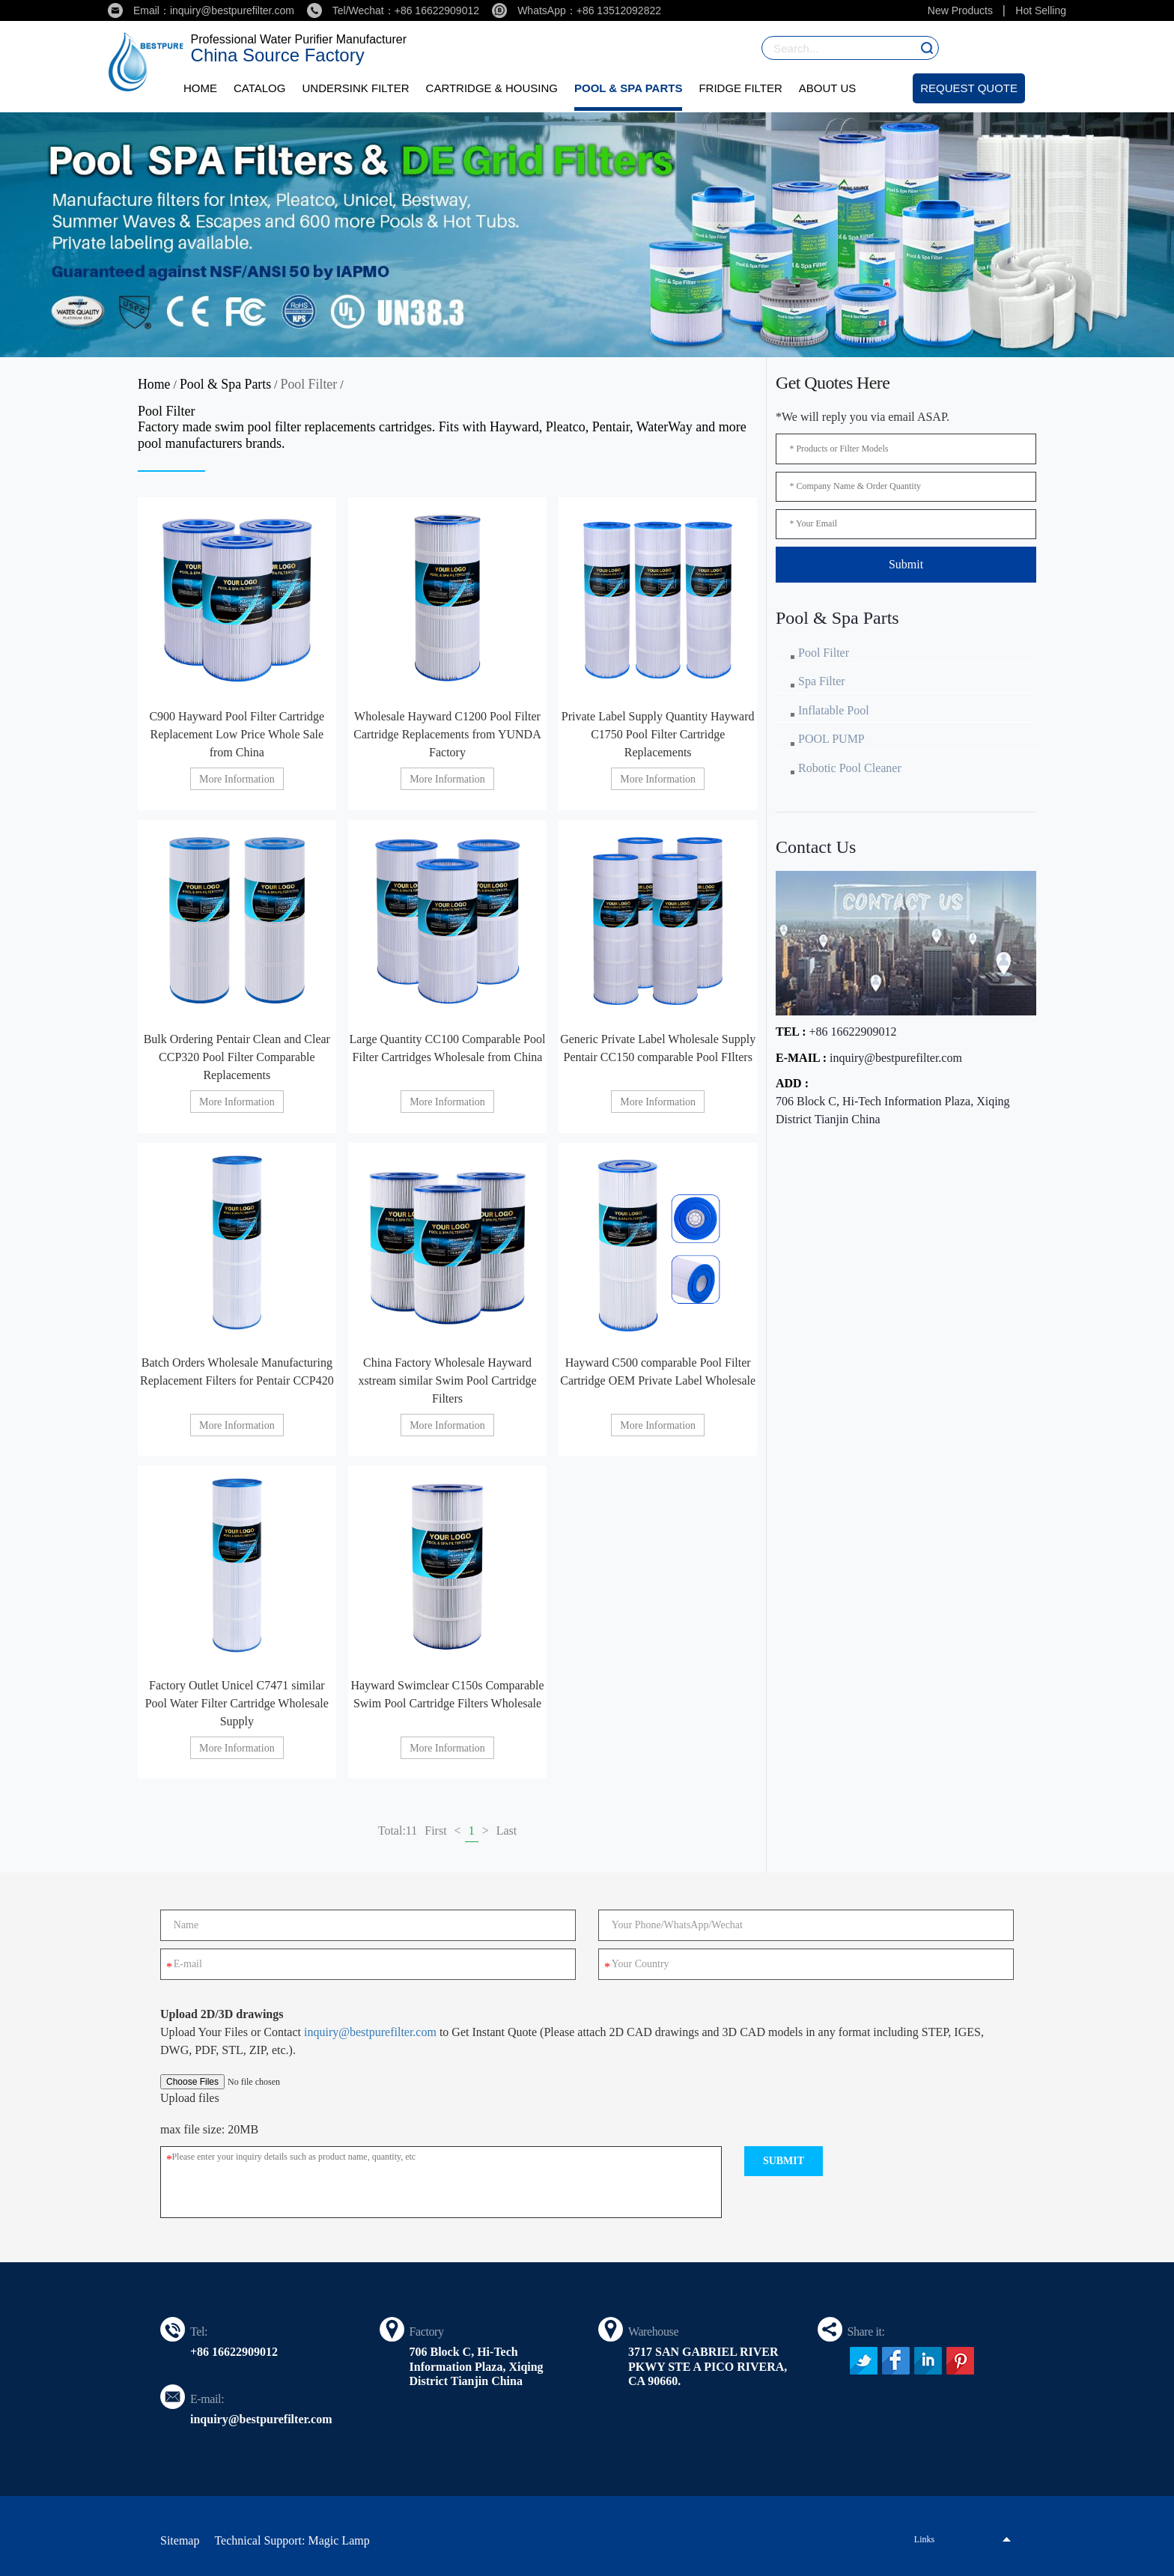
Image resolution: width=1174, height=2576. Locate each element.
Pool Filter (310, 384)
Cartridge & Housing (492, 88)
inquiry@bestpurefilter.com (896, 1059)
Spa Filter (821, 681)
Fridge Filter (740, 88)
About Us (827, 88)
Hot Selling (1040, 10)
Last (506, 1830)
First (435, 1830)
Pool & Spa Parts (628, 88)
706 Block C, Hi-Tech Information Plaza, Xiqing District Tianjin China (893, 1111)
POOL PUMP (831, 740)
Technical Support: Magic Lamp (291, 2540)
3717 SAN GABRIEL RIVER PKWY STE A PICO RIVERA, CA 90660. (707, 2366)
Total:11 (398, 1830)
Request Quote (969, 88)
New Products (960, 10)
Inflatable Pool (833, 711)
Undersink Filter (355, 88)
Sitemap (179, 2540)
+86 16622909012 (852, 1033)
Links (924, 2539)
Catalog (259, 88)
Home (200, 88)
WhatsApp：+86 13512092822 (576, 10)
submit (783, 2160)
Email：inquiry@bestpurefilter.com (201, 10)
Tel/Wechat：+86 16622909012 (393, 10)
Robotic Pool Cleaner (849, 769)
